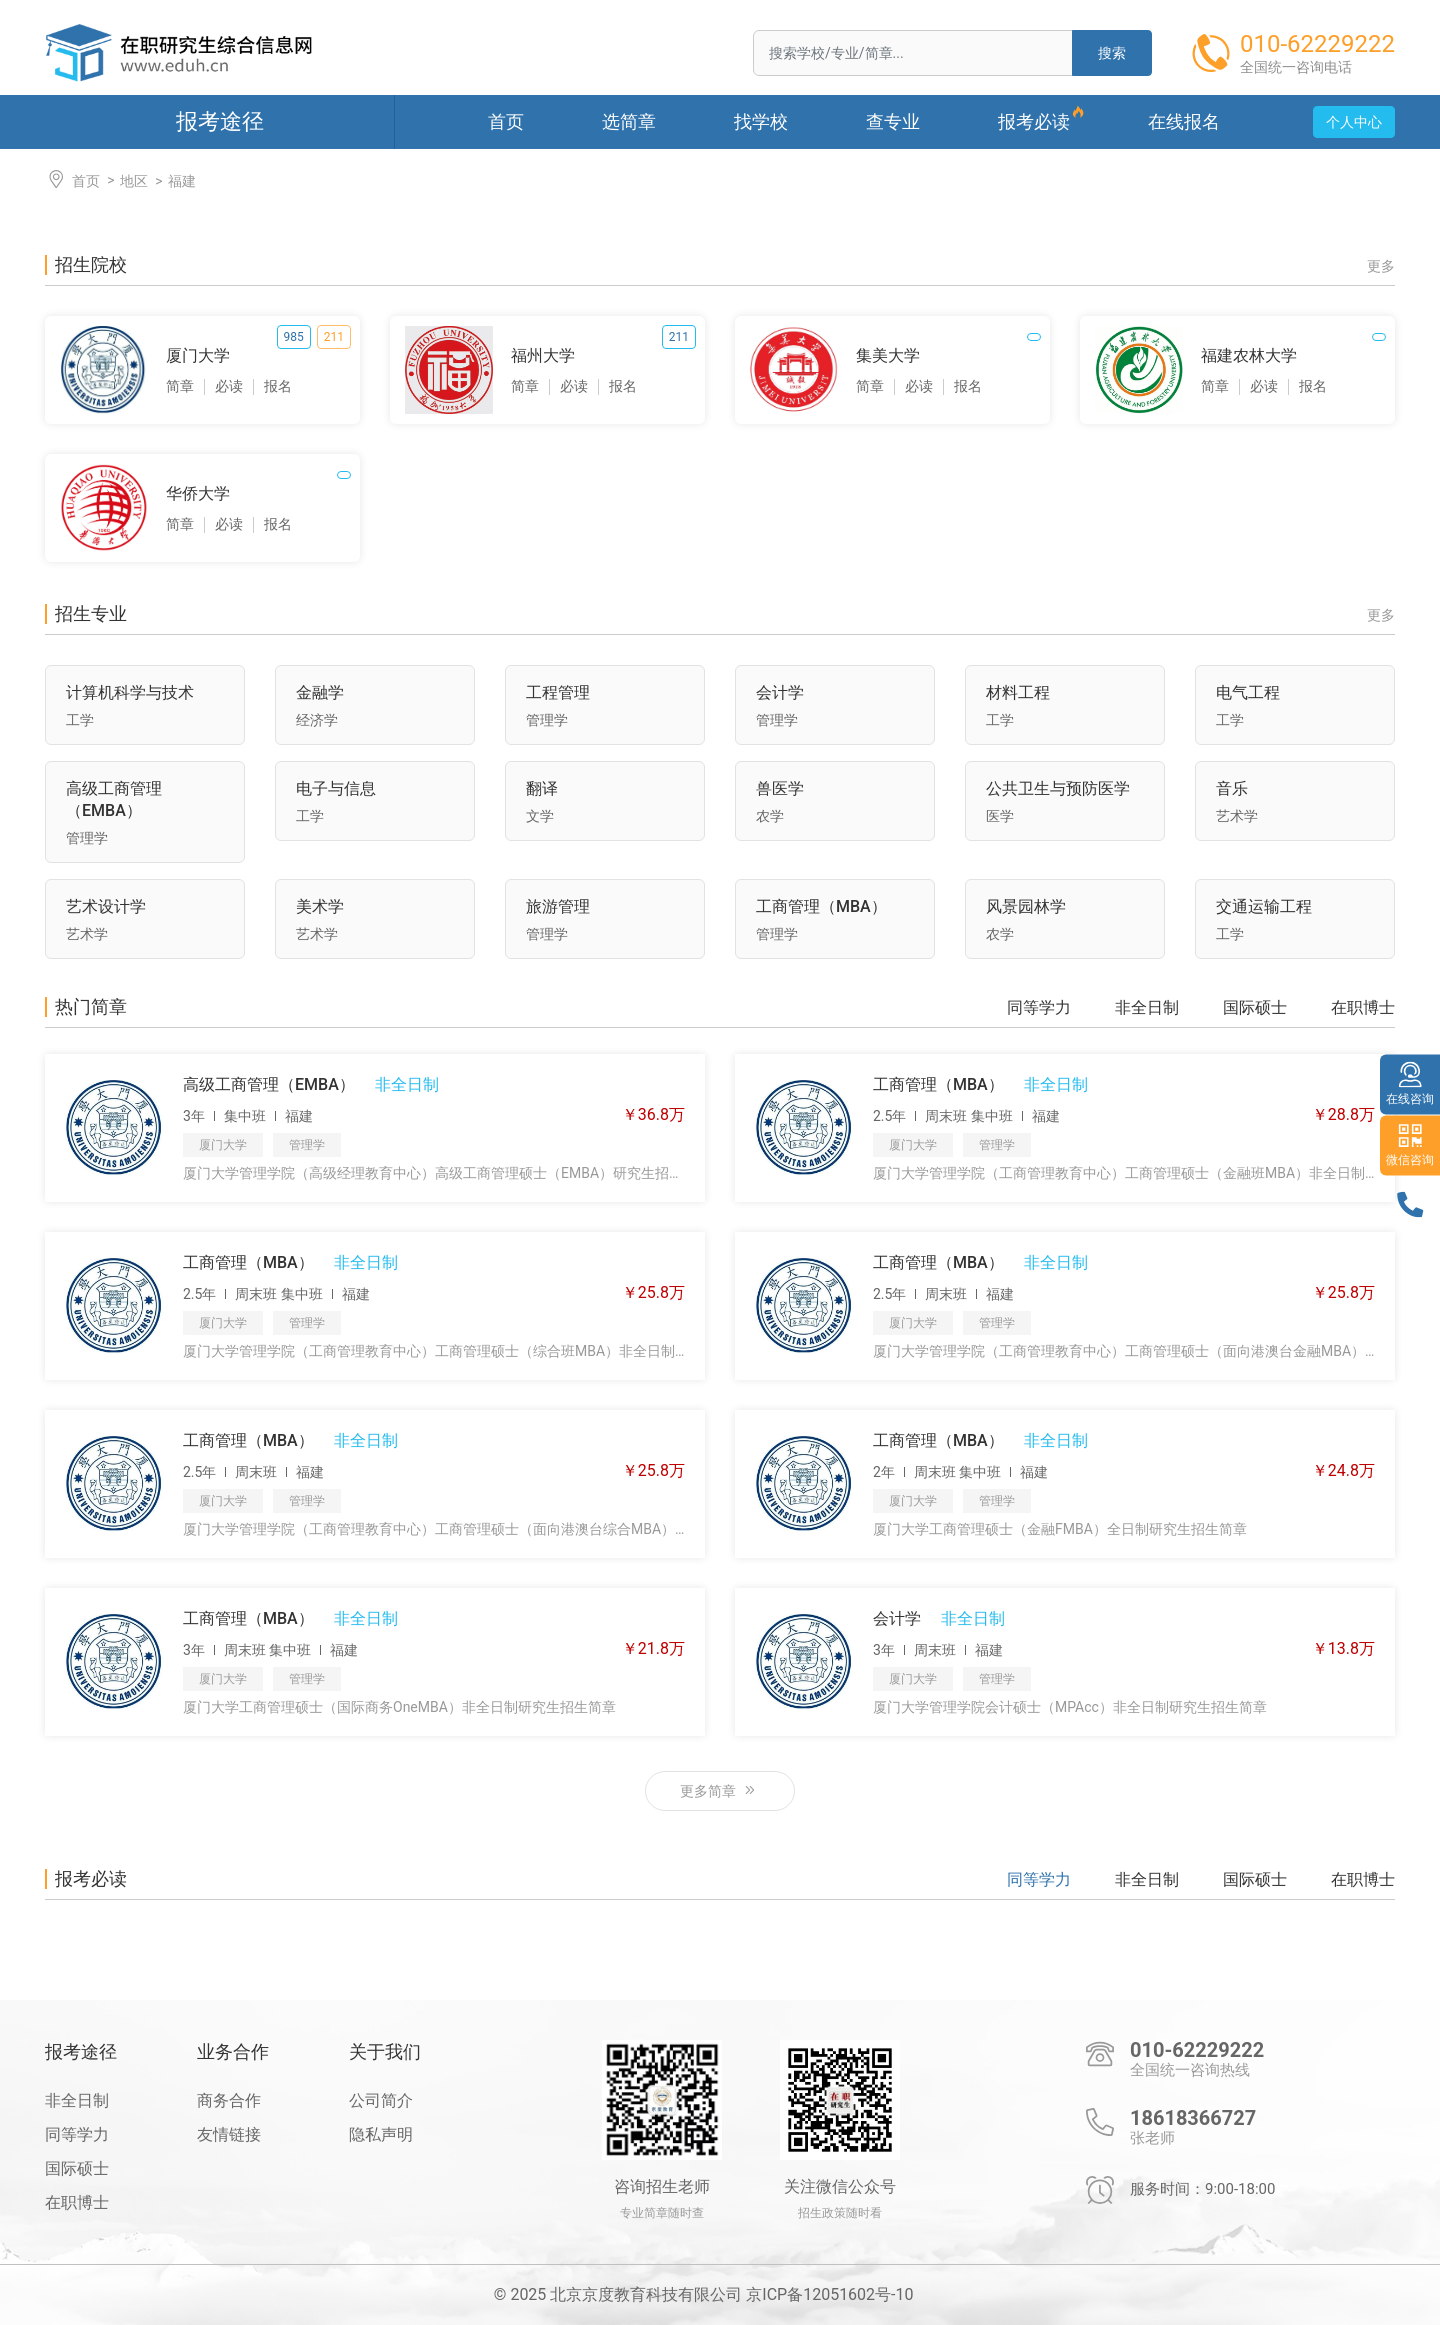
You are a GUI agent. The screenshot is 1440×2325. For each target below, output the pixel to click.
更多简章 (719, 1790)
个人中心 (1354, 122)
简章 (180, 386)
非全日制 (1147, 1008)
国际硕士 (1255, 1008)
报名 (278, 386)
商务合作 (229, 2100)
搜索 (1112, 53)
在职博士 (1363, 1008)
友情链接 (229, 2134)
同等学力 (1039, 1008)
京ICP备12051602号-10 (829, 2294)
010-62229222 (1197, 2050)
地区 (134, 181)
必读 (229, 386)
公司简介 (381, 2100)
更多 (1381, 266)
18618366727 (1193, 2118)
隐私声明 (381, 2134)
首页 (72, 179)
